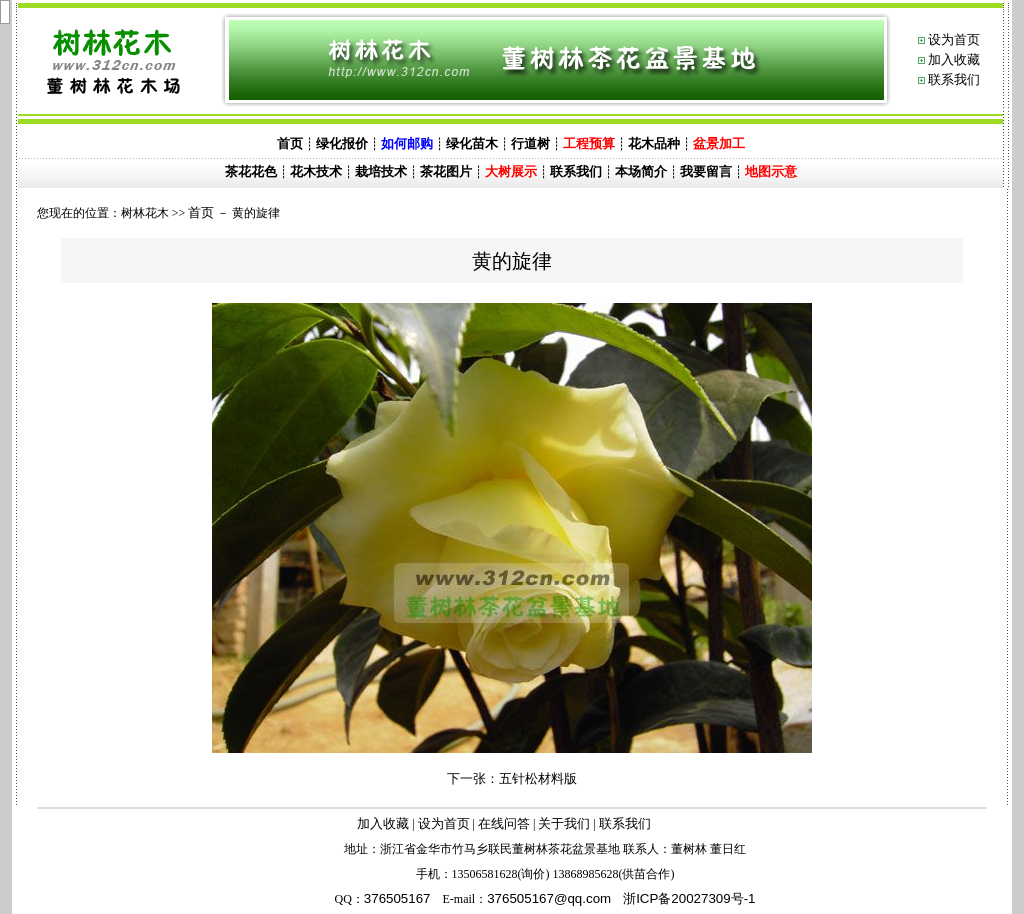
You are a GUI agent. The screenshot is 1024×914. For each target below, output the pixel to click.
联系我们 (954, 79)
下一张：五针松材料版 (512, 778)
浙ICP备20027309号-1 (689, 898)
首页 (201, 212)
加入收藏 (954, 59)
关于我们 (564, 823)
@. (549, 898)
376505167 (397, 898)
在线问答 (504, 823)
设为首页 (954, 39)
